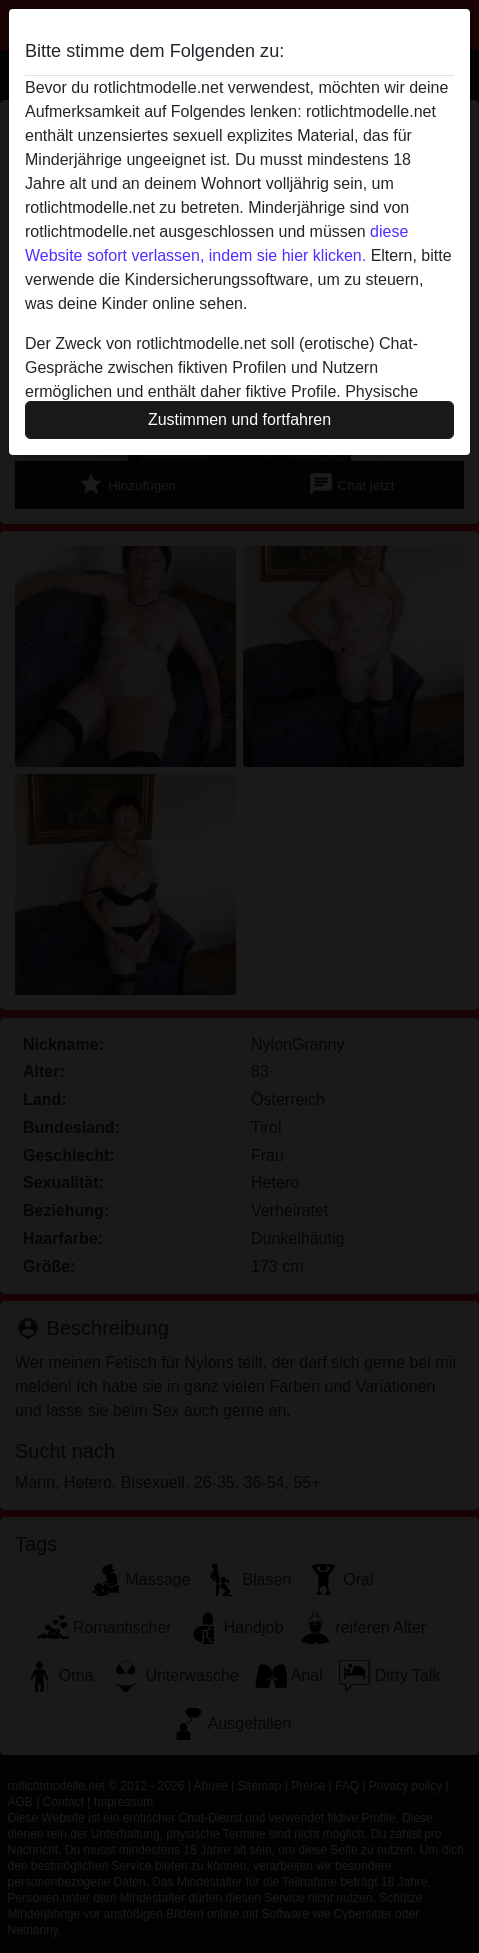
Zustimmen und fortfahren (239, 419)
